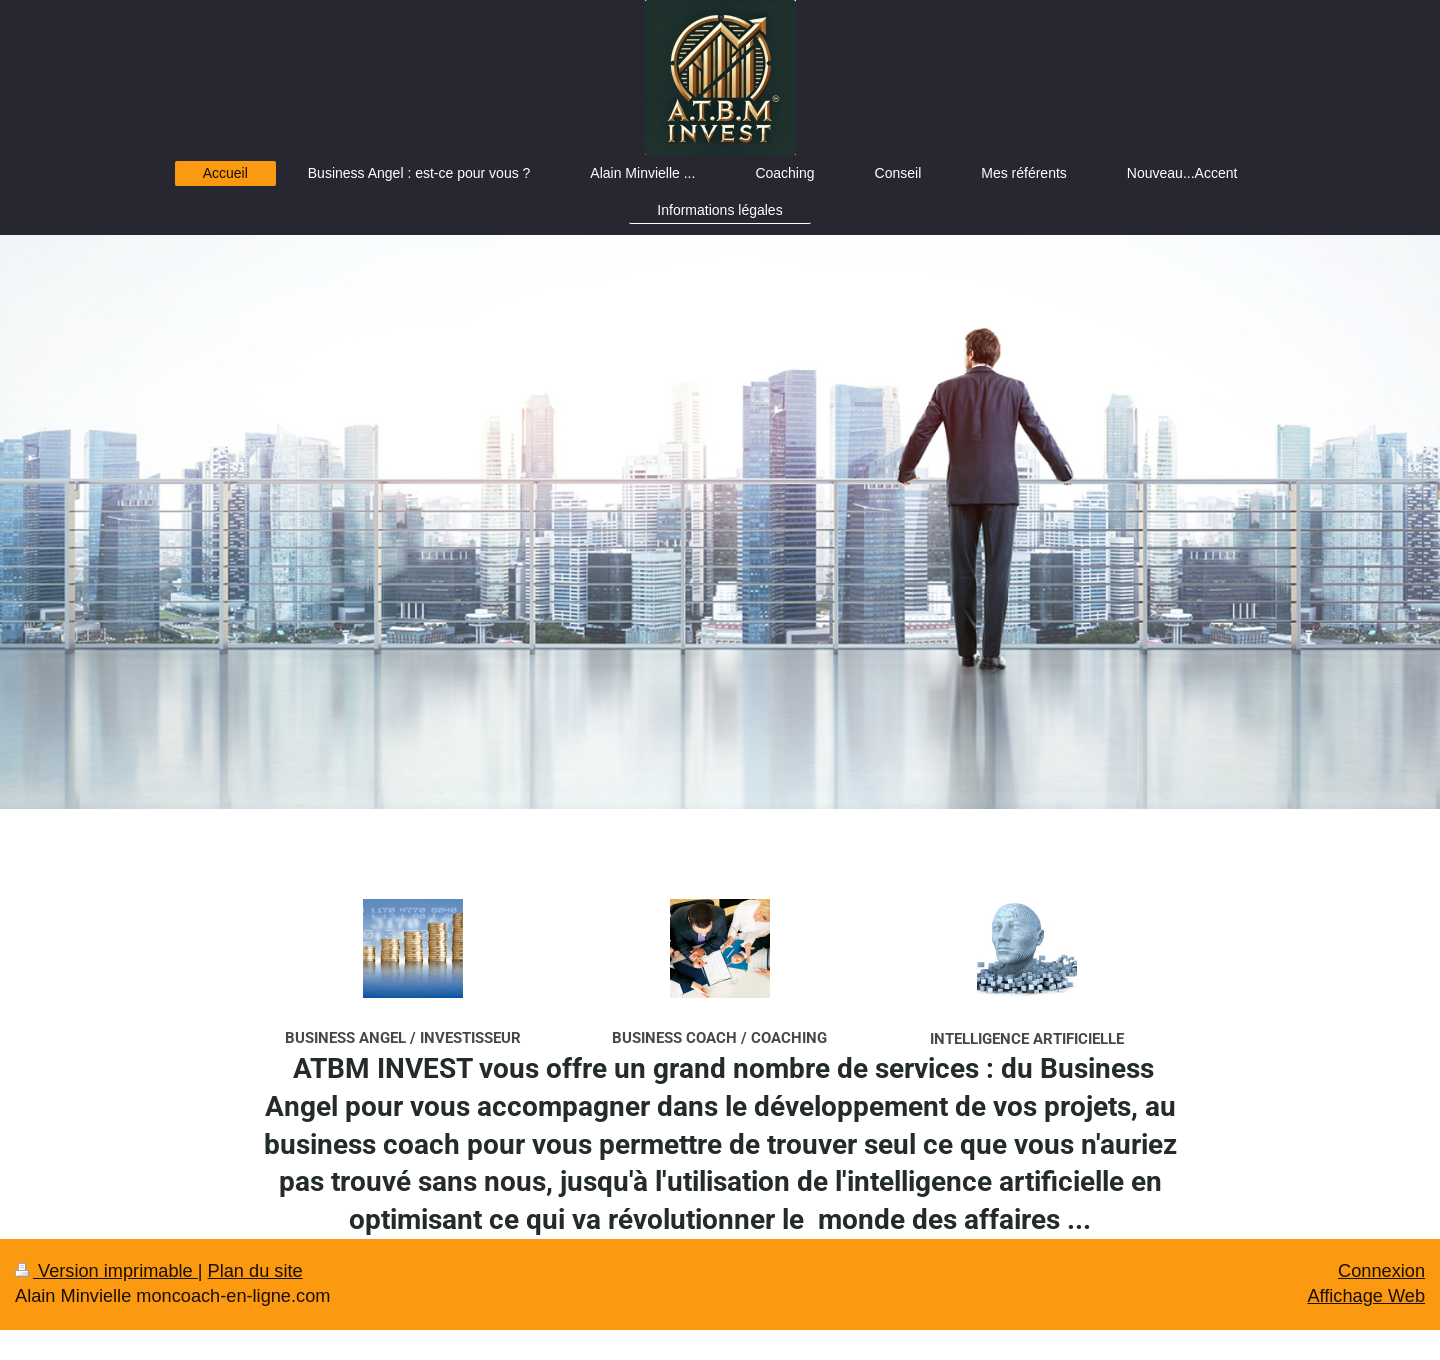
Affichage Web (1366, 1296)
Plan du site (255, 1271)
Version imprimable (106, 1271)
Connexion (1381, 1271)
